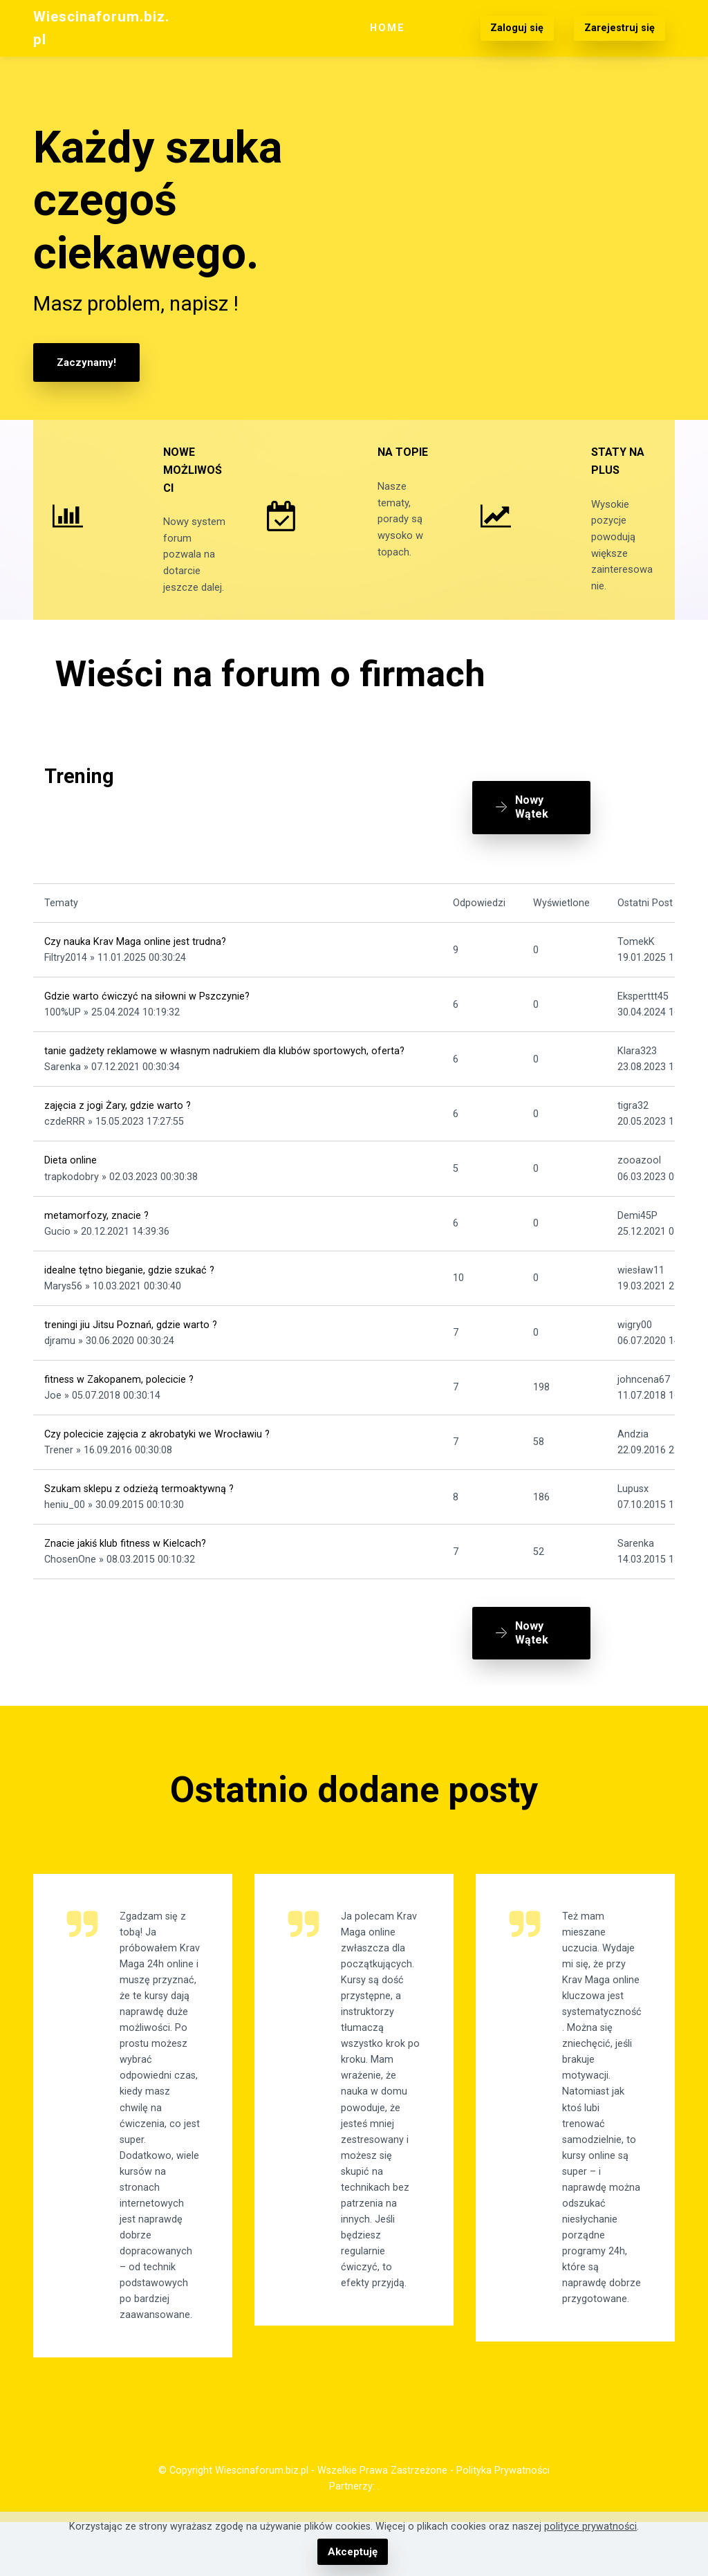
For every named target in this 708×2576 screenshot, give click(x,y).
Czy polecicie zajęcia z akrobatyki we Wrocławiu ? (157, 1463)
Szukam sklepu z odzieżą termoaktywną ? (139, 1518)
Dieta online (70, 1190)
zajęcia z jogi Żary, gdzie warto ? (117, 1135)
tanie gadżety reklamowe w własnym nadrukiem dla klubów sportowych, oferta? (224, 1080)
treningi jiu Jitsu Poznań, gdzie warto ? (130, 1354)
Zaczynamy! (85, 362)
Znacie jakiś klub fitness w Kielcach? (125, 1573)
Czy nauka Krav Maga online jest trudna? (135, 971)
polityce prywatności (590, 2527)
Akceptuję (352, 2552)
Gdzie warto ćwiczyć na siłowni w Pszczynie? (147, 1025)
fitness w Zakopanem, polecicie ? (119, 1409)
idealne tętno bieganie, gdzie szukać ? (129, 1299)
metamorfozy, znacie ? (96, 1245)
